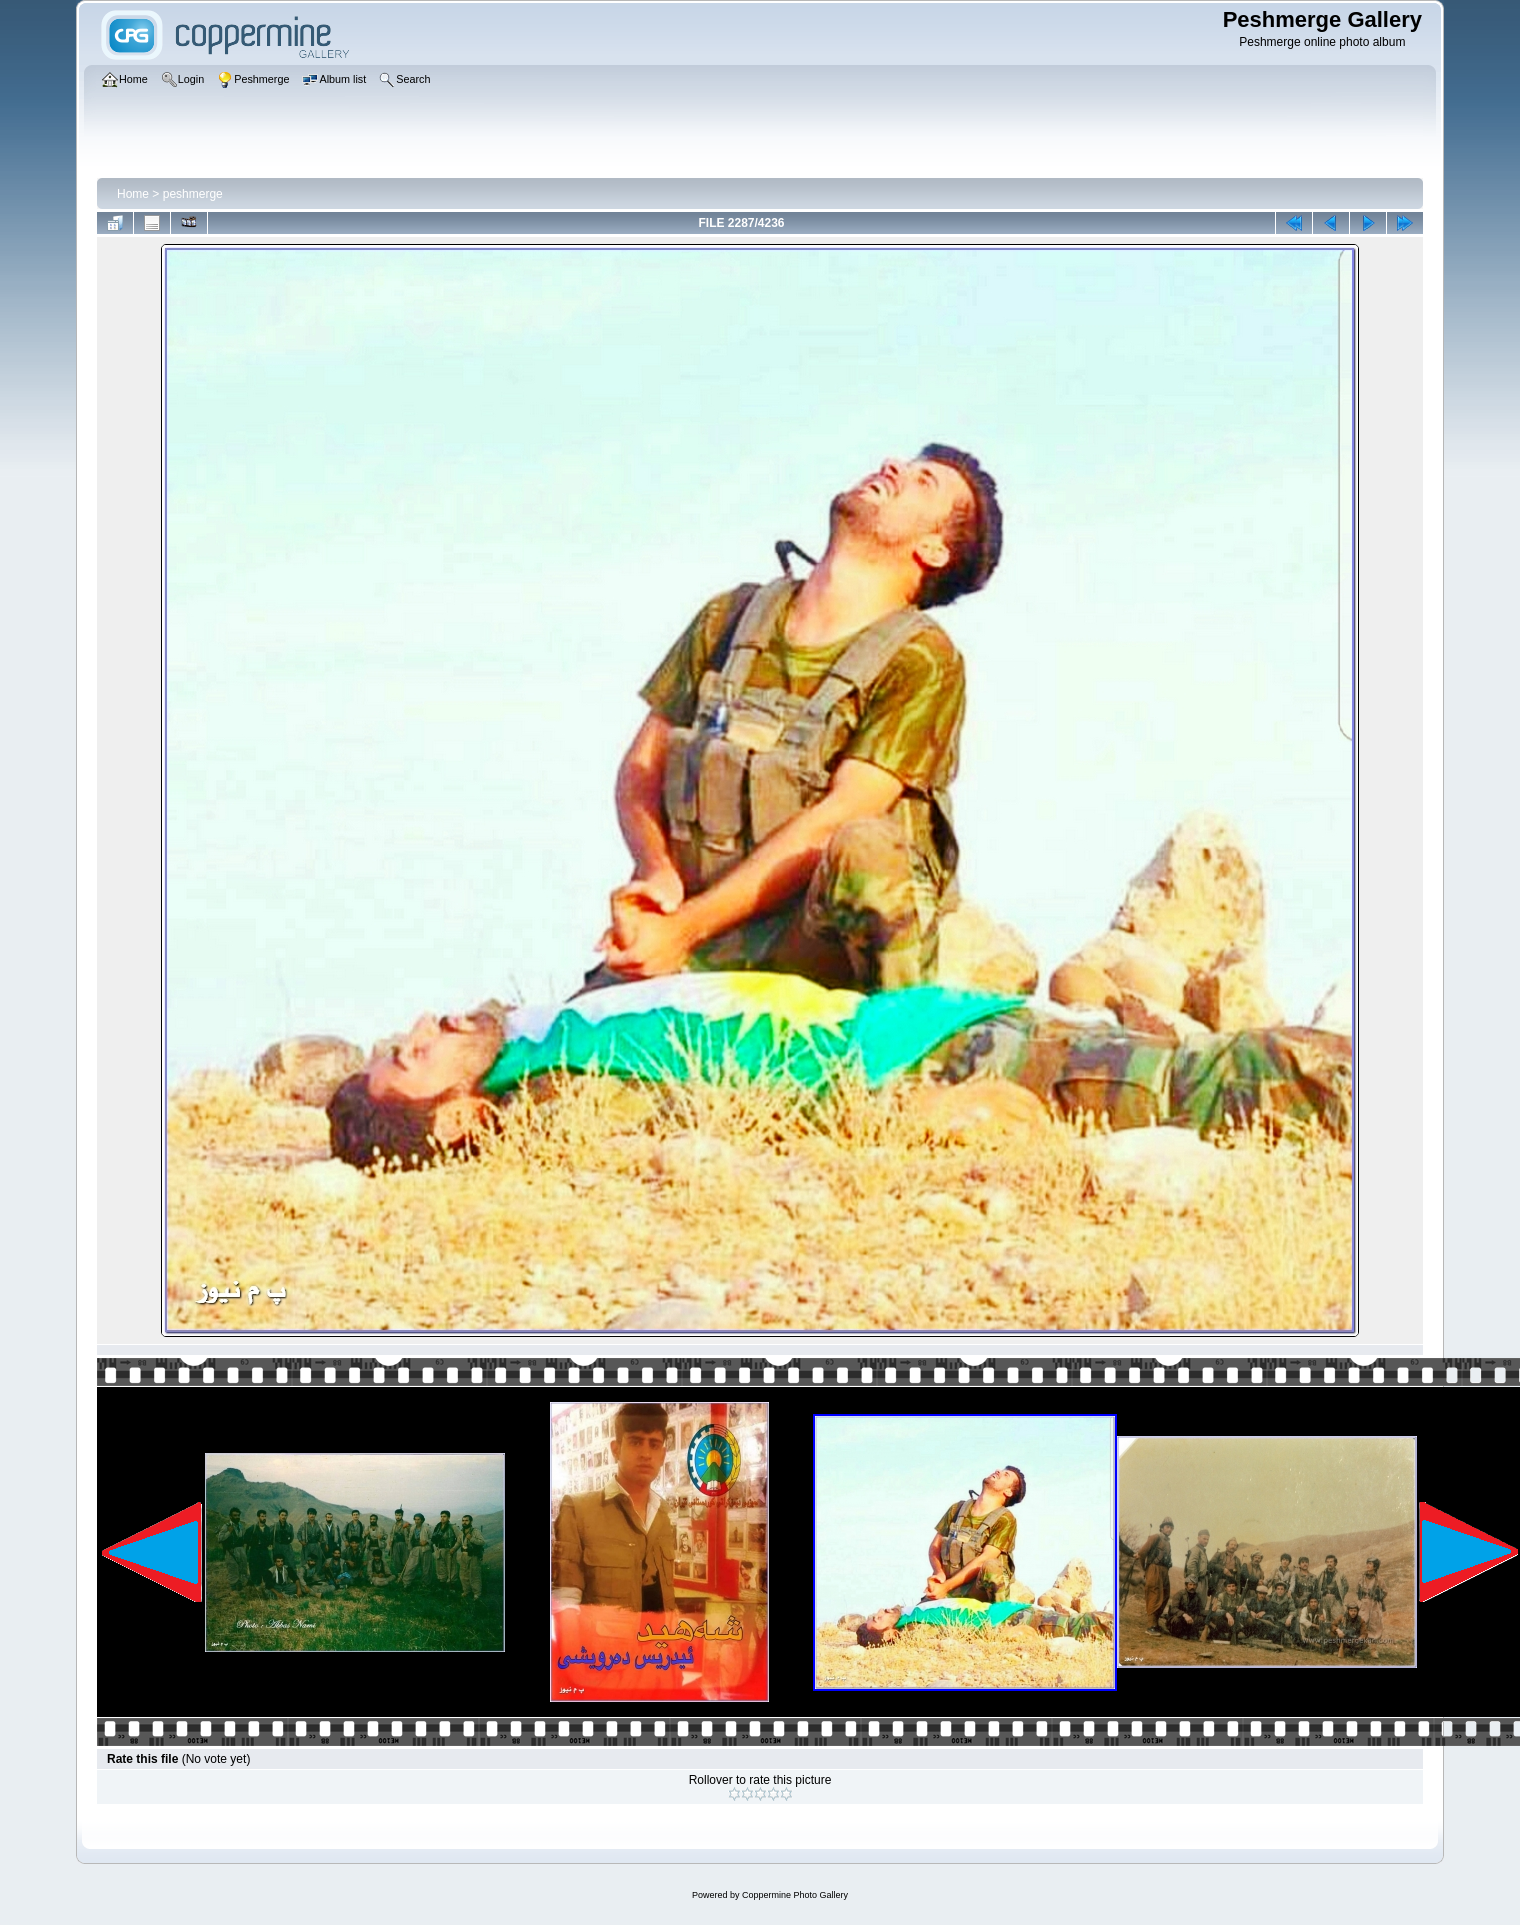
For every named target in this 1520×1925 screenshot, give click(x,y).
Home (133, 194)
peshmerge (193, 194)
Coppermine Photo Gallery (795, 1895)
